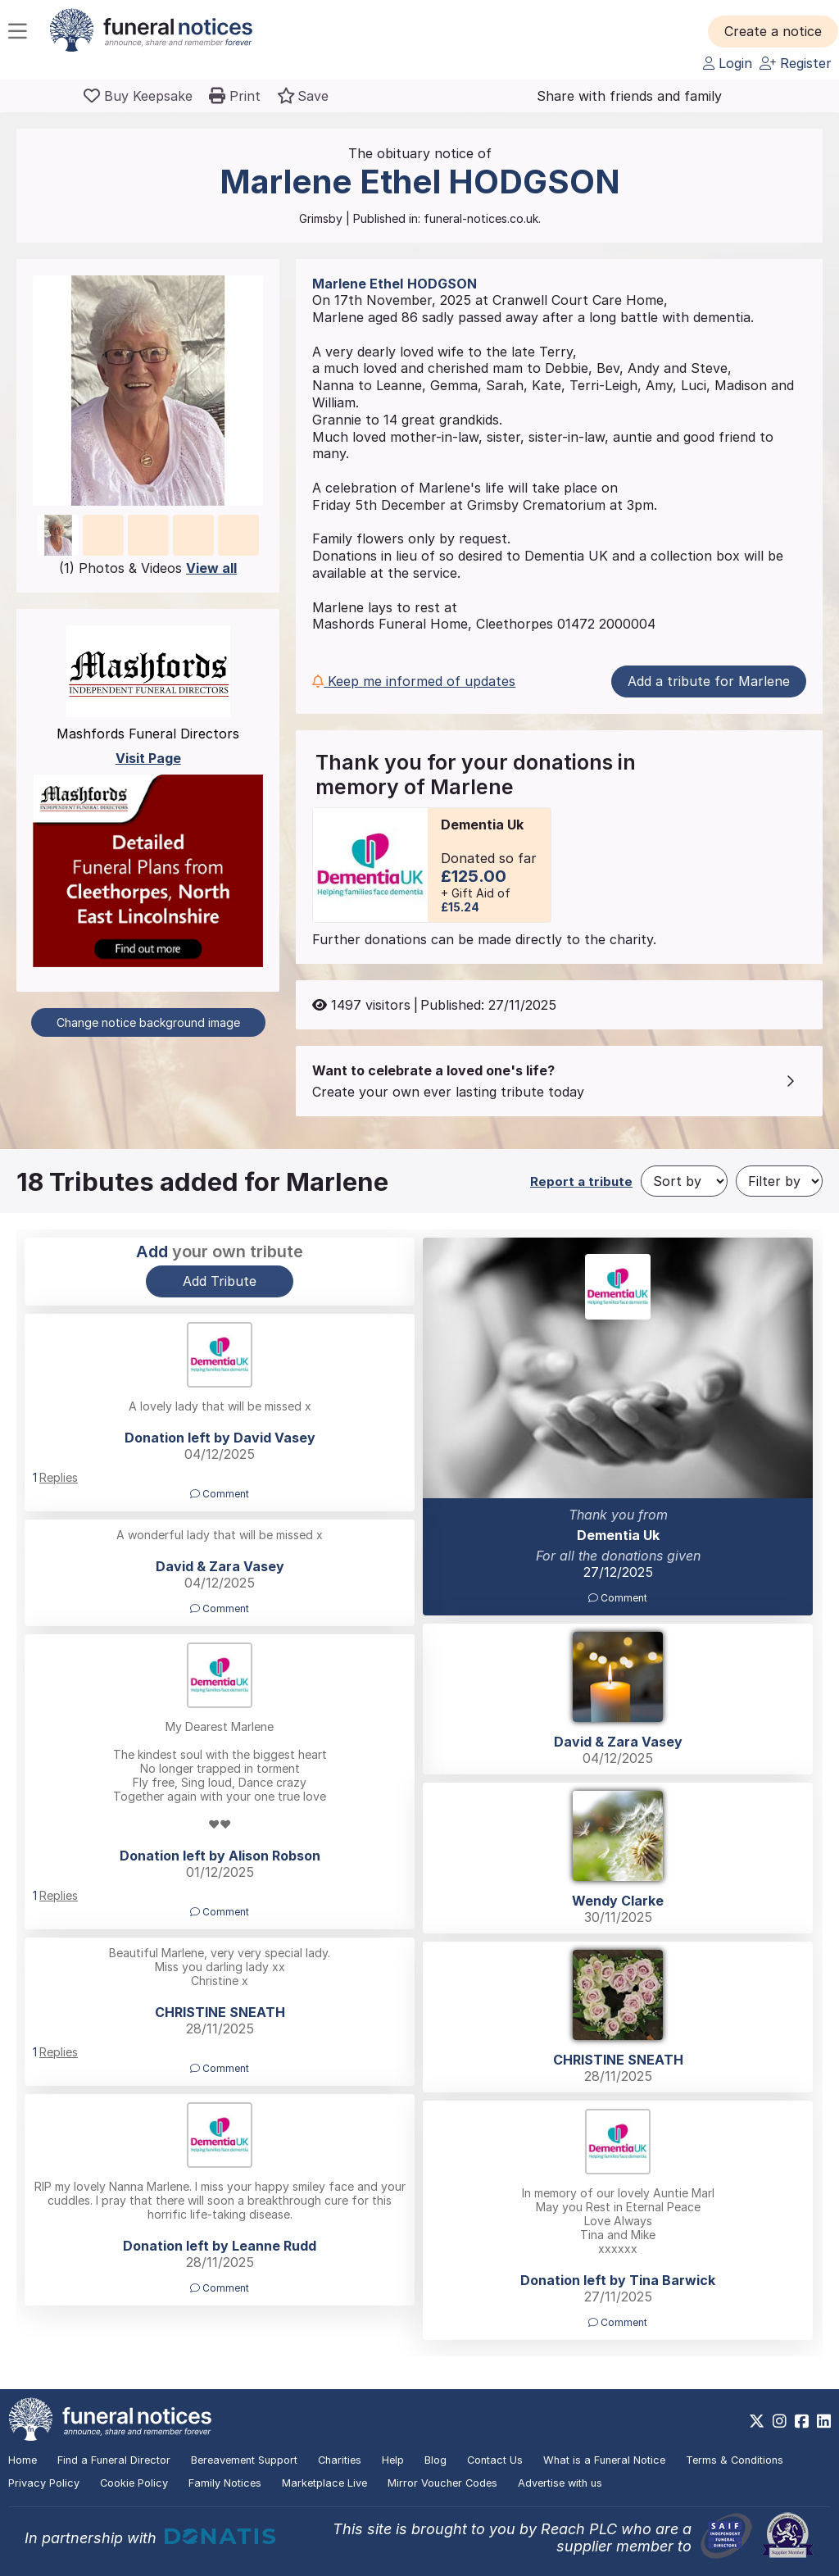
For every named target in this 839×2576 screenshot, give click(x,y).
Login (727, 63)
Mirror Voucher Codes (442, 2483)
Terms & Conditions (734, 2460)
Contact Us (495, 2460)
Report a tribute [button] (581, 1181)
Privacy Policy (43, 2483)
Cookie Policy (134, 2483)
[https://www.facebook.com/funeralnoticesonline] (802, 2421)
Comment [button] (617, 1598)
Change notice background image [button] (148, 1022)
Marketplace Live (324, 2483)
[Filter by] (779, 1181)
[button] (773, 31)
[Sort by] (684, 1181)
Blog (435, 2460)
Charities (339, 2460)
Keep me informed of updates (413, 681)
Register (796, 63)
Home (22, 2460)
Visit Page (148, 758)
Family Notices (224, 2483)
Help (393, 2460)
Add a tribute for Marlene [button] (709, 681)
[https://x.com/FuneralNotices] (756, 2421)
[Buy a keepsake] (138, 96)
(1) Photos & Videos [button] (148, 568)
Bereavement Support (244, 2460)
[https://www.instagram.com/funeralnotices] (780, 2421)
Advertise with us (560, 2483)
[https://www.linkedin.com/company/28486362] (824, 2421)
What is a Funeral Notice (604, 2460)
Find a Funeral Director (113, 2460)
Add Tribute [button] (219, 1281)
